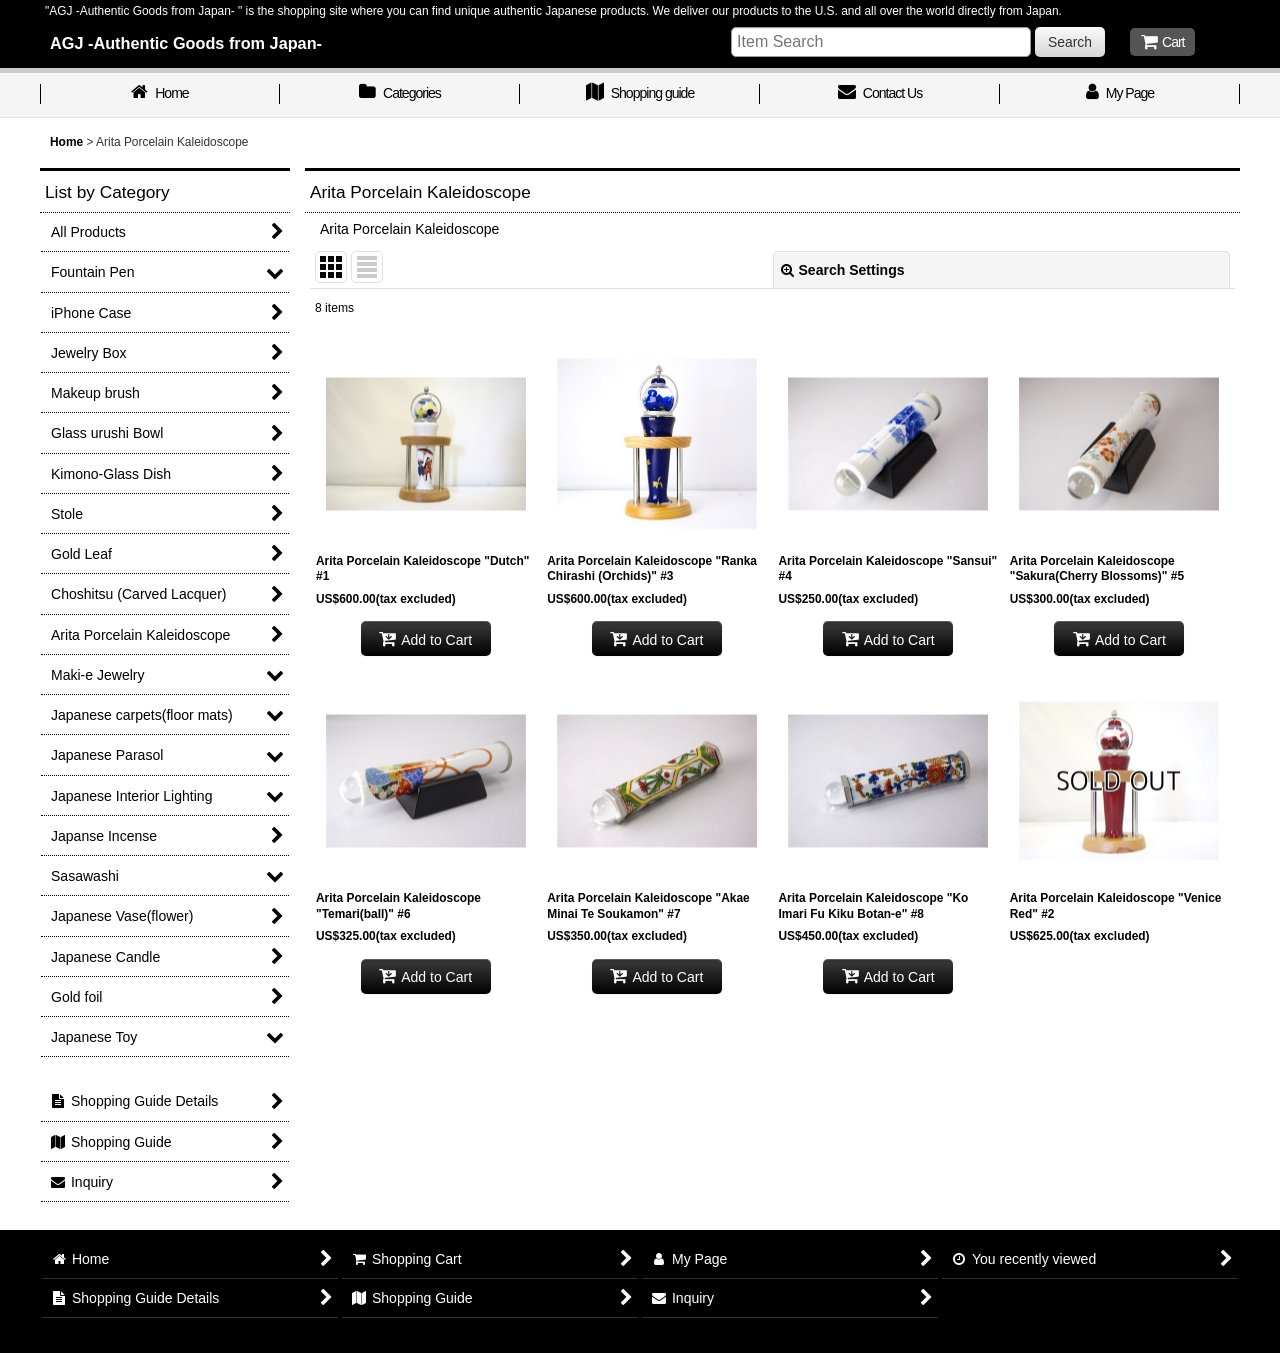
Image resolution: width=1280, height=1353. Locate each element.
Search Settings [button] (843, 270)
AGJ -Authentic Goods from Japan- (186, 43)
